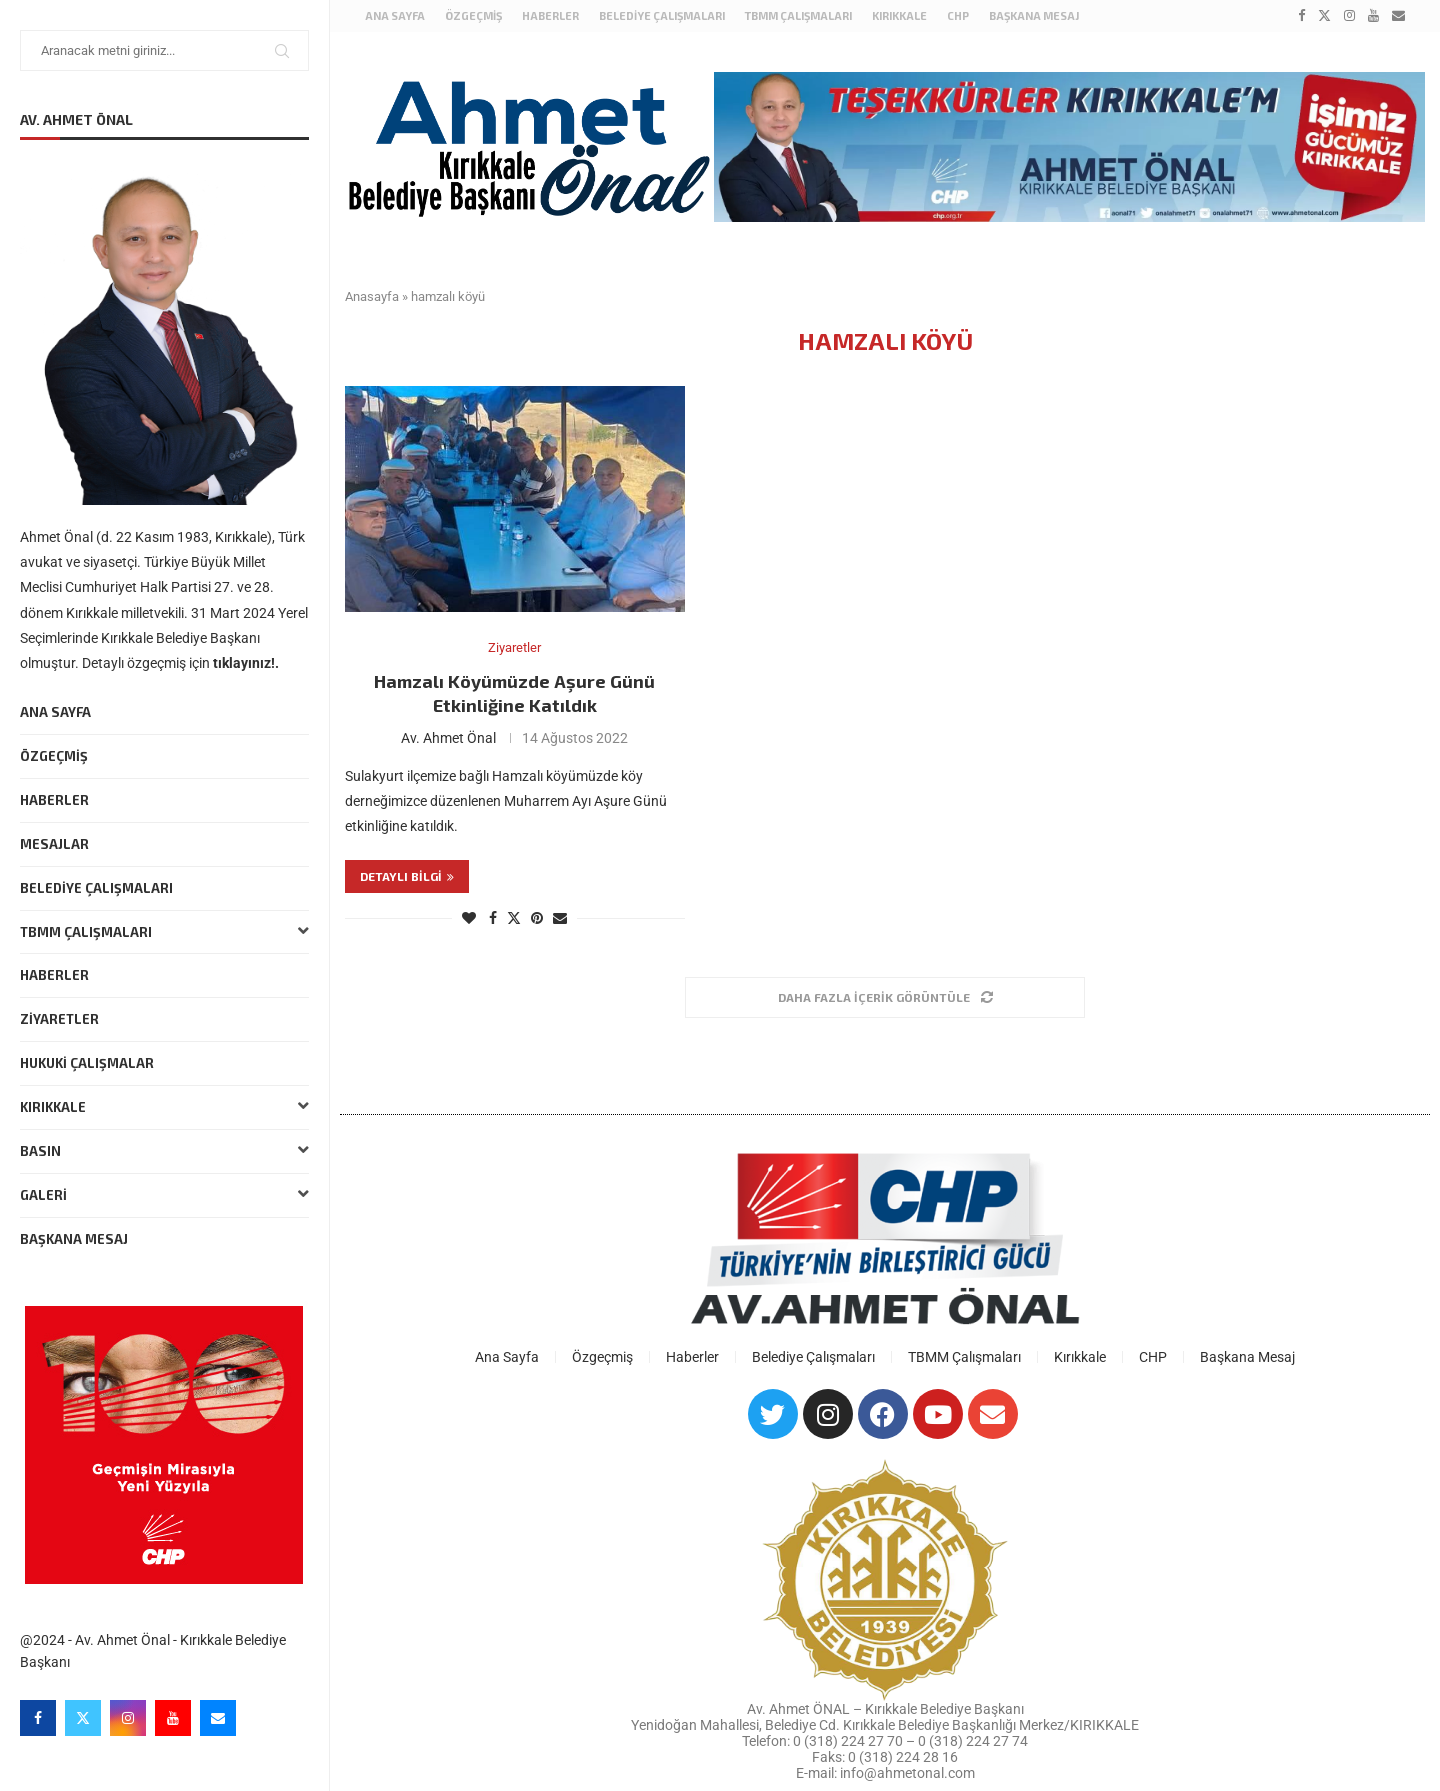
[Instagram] (128, 1718)
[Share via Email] (560, 918)
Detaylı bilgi (407, 876)
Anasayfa (372, 296)
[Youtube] (173, 1718)
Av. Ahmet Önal (448, 738)
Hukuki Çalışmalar (87, 1063)
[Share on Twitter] (514, 917)
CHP (958, 15)
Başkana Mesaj (74, 1239)
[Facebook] (38, 1718)
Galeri (164, 1195)
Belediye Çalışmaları (96, 888)
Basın (164, 1151)
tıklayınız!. (246, 663)
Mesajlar (54, 844)
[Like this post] (469, 918)
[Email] (218, 1718)
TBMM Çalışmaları (164, 932)
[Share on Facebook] (493, 918)
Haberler (54, 800)
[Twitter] (83, 1718)
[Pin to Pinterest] (537, 918)
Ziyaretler (59, 1019)
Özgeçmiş (54, 756)
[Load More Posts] (885, 997)
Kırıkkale (164, 1107)
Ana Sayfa (55, 712)
